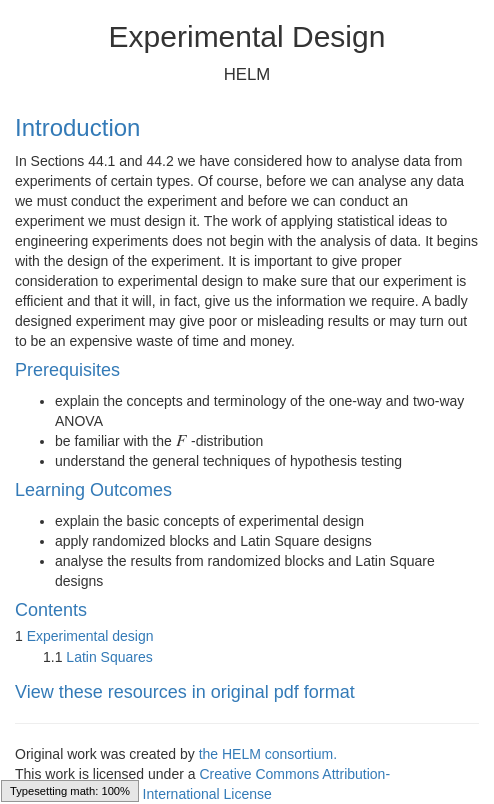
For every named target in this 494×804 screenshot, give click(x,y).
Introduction (77, 127)
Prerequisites (67, 370)
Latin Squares (109, 657)
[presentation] (182, 441)
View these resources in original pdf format (185, 692)
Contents (51, 610)
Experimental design (90, 636)
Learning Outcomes (93, 490)
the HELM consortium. (268, 754)
